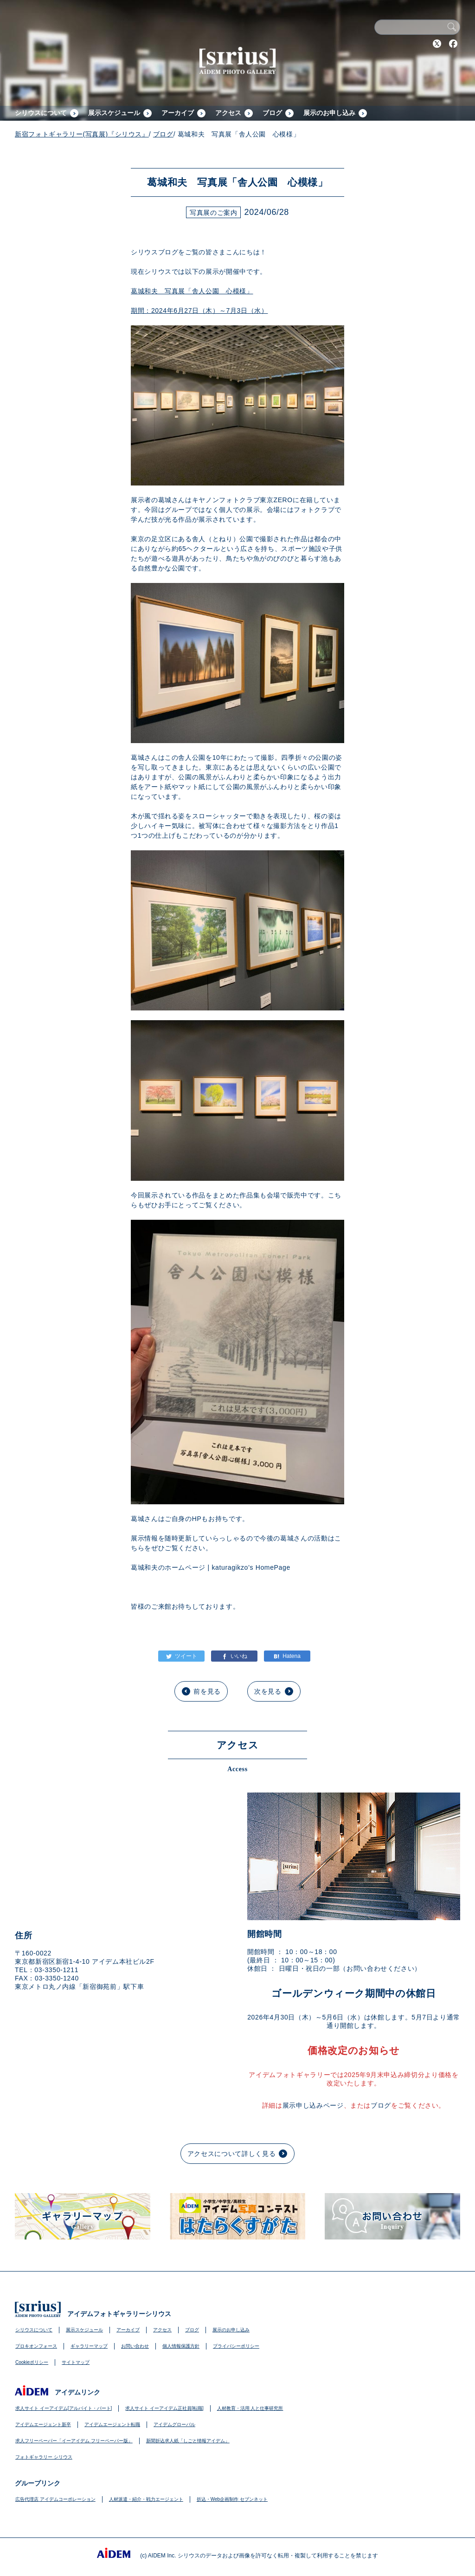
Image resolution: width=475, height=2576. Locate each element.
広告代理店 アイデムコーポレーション (55, 2499)
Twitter (437, 43)
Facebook (453, 43)
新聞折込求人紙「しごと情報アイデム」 (188, 2440)
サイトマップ (76, 2362)
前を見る (207, 1691)
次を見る (268, 1691)
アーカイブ (177, 113)
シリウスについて (41, 113)
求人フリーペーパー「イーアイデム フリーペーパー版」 (74, 2440)
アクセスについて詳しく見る (231, 2153)
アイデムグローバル (174, 2424)
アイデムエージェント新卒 (43, 2424)
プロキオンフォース (36, 2346)
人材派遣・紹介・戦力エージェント (146, 2499)
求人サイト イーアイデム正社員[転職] (164, 2408)
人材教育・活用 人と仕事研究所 (250, 2408)
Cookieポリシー (31, 2362)
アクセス (228, 113)
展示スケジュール (114, 113)
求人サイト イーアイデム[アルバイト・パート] (63, 2408)
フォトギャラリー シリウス (43, 2456)
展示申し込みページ (313, 2105)
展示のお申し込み (329, 113)
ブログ (272, 113)
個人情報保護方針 (180, 2346)
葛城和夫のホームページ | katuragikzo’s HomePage (210, 1567)
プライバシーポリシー (236, 2346)
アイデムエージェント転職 (112, 2424)
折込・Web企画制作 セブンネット (232, 2499)
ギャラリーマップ (89, 2346)
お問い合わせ (135, 2346)
